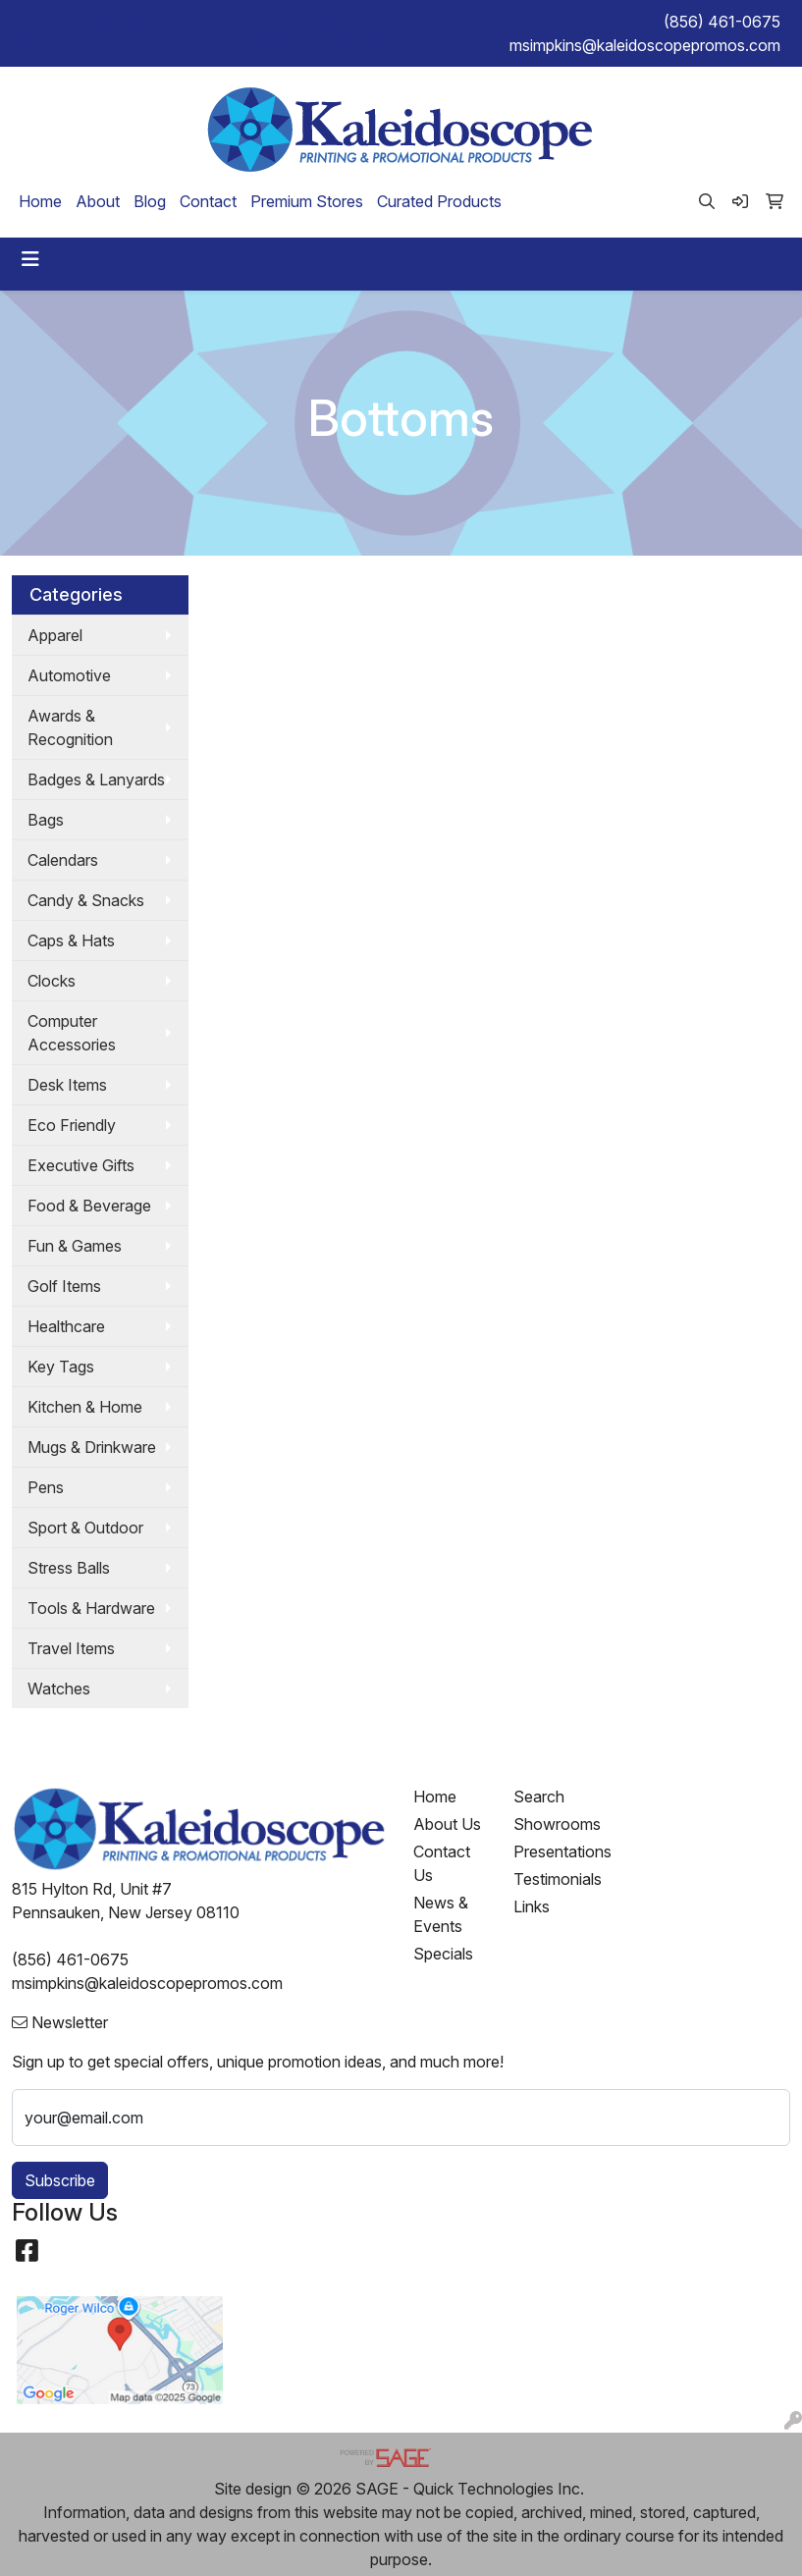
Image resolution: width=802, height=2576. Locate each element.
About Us (447, 1824)
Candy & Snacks (85, 900)
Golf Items (64, 1286)
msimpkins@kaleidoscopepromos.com (644, 45)
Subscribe (60, 2180)
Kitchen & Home (84, 1407)
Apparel (54, 635)
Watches (58, 1688)
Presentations (551, 1851)
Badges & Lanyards (96, 779)
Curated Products (439, 201)
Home (40, 201)
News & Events (440, 1914)
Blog (150, 201)
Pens (45, 1487)
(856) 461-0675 (722, 21)
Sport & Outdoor (85, 1527)
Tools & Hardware (91, 1608)
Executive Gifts (80, 1165)
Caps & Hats (71, 940)
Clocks (51, 981)
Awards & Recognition (70, 727)
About (98, 201)
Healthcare (66, 1326)
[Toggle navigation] (30, 259)
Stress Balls (68, 1568)
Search (538, 1796)
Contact (208, 201)
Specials (443, 1953)
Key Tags (60, 1366)
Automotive (69, 675)
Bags (45, 820)
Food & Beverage (89, 1205)
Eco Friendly (71, 1125)
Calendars (62, 860)
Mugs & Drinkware (91, 1447)
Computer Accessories (71, 1032)
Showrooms (551, 1824)
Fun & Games (74, 1246)
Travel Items (71, 1648)
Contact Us (441, 1863)
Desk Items (67, 1085)
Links (531, 1906)
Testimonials (551, 1879)
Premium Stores (306, 201)
